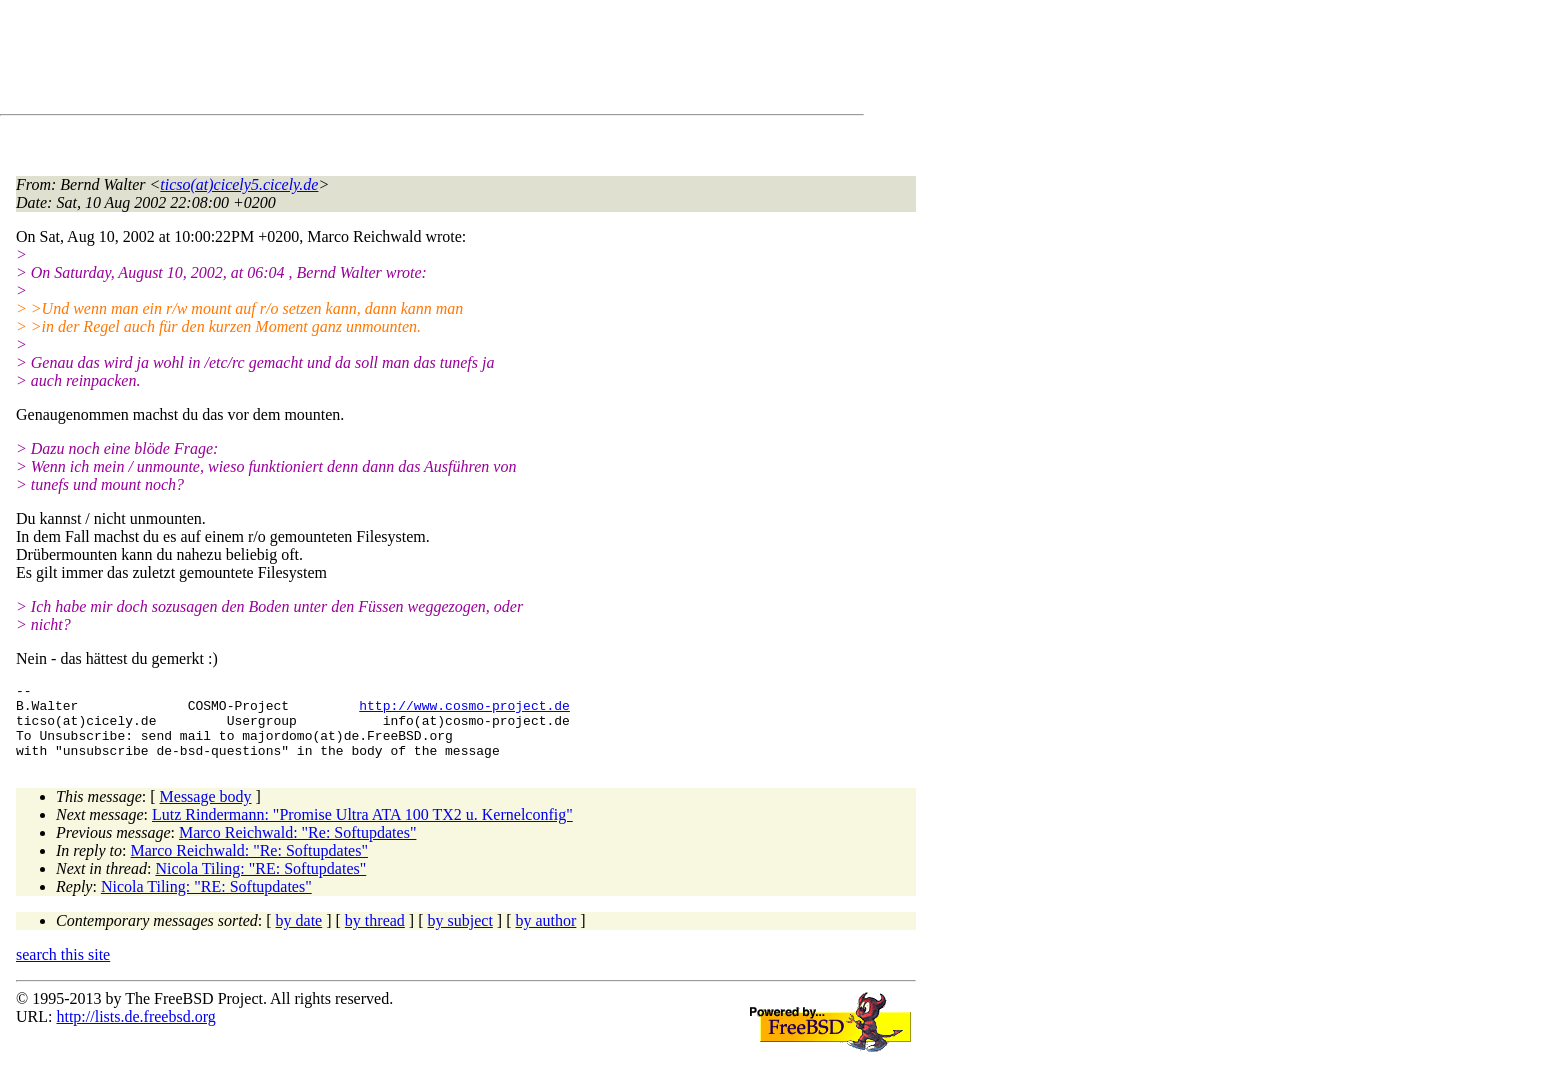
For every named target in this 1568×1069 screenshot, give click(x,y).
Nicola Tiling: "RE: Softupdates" (260, 883)
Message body (206, 811)
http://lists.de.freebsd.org (135, 1031)
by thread (375, 935)
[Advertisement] (380, 61)
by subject (460, 935)
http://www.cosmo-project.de (464, 711)
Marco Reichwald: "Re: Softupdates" (297, 847)
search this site (63, 969)
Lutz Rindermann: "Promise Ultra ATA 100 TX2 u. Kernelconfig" (362, 829)
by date (299, 935)
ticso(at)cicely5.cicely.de (239, 184)
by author (545, 935)
